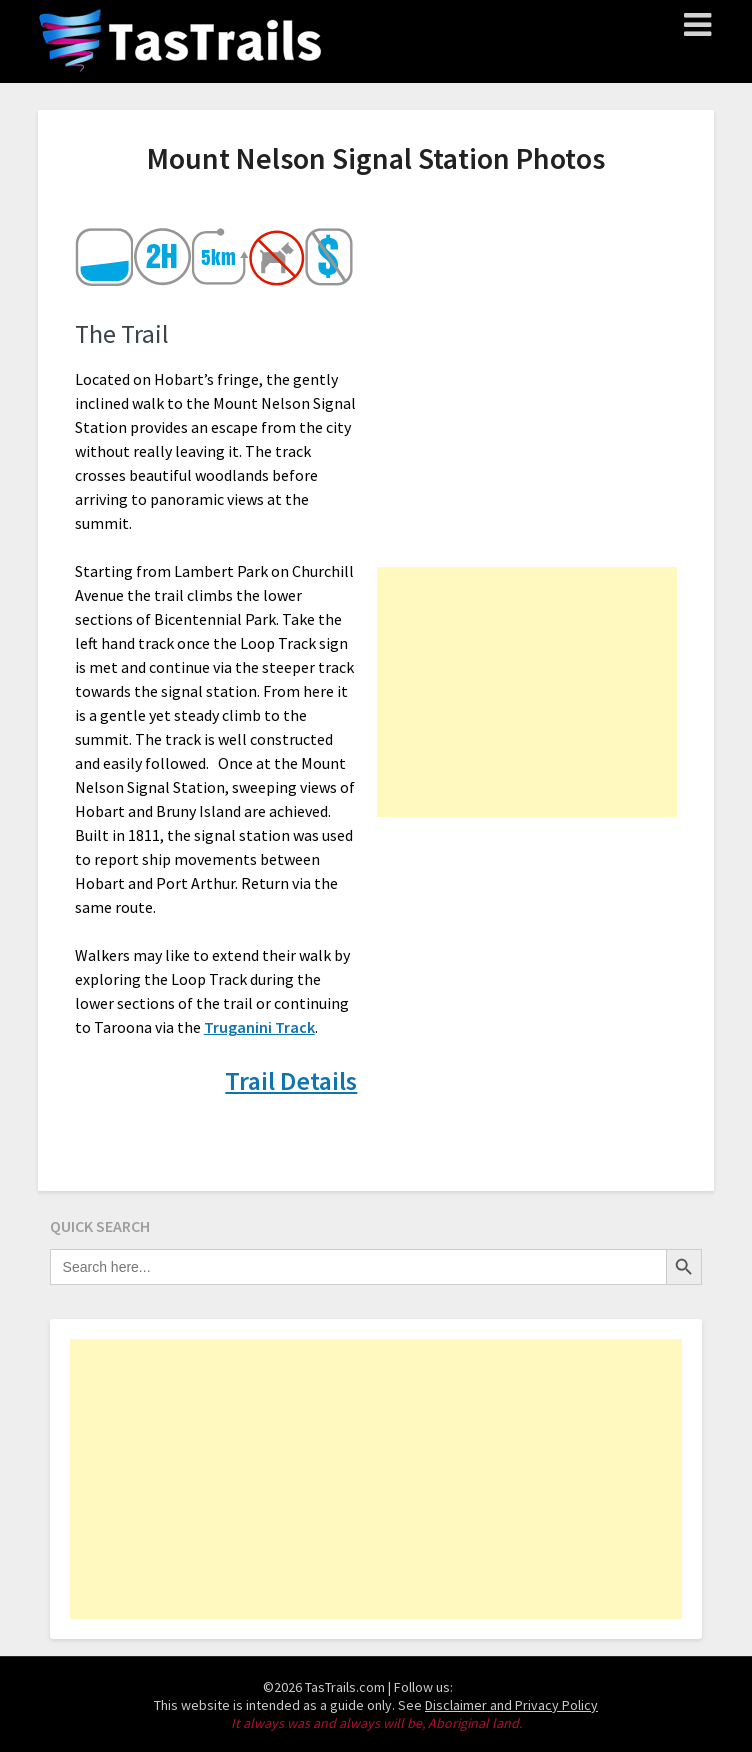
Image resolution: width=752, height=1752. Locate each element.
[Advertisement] (527, 692)
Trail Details (291, 1080)
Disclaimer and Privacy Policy (511, 1705)
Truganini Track (259, 1027)
